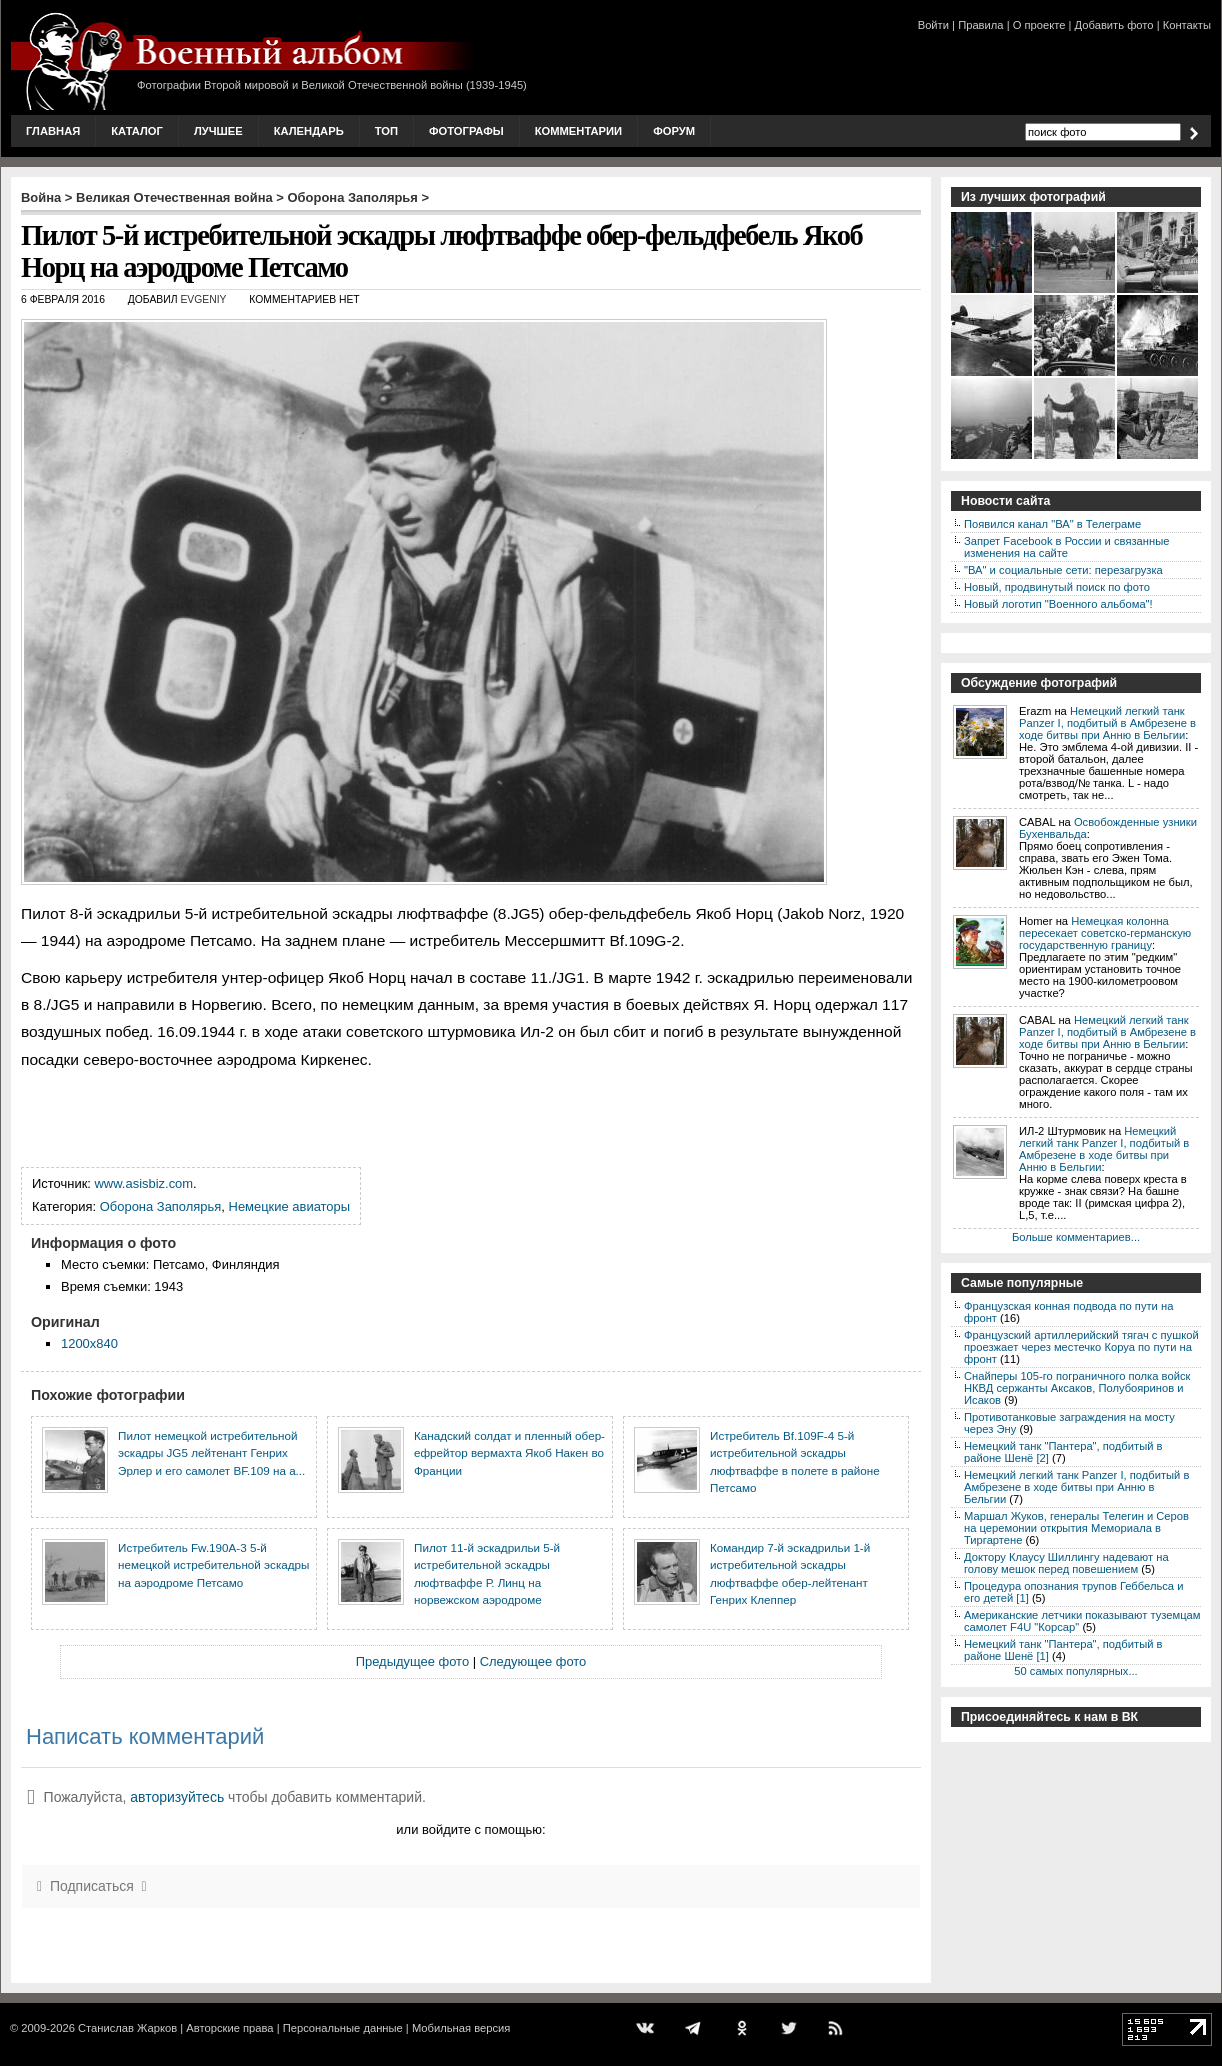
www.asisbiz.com (144, 1183)
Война (41, 197)
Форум (674, 131)
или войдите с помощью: (470, 1829)
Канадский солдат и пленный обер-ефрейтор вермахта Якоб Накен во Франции (509, 1453)
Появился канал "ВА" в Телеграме (1052, 524)
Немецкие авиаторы (290, 1206)
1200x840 (89, 1343)
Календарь (309, 131)
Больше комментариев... (1076, 1237)
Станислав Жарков (127, 2028)
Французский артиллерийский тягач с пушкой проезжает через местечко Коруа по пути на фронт (1081, 1347)
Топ (386, 131)
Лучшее (218, 131)
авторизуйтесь (177, 1797)
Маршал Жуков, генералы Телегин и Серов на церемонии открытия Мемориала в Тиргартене (1076, 1528)
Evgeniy (203, 299)
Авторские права (229, 2028)
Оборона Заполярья (353, 197)
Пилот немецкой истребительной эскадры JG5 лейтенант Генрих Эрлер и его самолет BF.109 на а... (211, 1453)
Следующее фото (533, 1661)
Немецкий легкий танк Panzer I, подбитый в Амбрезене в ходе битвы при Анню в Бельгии (1107, 723)
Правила (980, 25)
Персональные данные (343, 2028)
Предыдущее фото (412, 1661)
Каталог (137, 131)
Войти (933, 25)
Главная (53, 131)
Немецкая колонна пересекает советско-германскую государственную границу (1105, 933)
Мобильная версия (461, 2028)
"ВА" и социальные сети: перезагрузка (1063, 570)
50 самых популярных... (1075, 1671)
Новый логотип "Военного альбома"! (1058, 604)
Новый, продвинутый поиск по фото (1057, 587)
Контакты (1187, 25)
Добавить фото (1114, 25)
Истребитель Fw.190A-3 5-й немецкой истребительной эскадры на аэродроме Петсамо (213, 1565)
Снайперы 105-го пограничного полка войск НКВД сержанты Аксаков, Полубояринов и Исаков (1077, 1388)
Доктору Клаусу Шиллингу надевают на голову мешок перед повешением (1066, 1563)
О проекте (1039, 25)
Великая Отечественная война (174, 197)
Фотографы (466, 131)
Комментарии (578, 131)
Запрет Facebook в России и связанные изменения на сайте (1066, 547)
